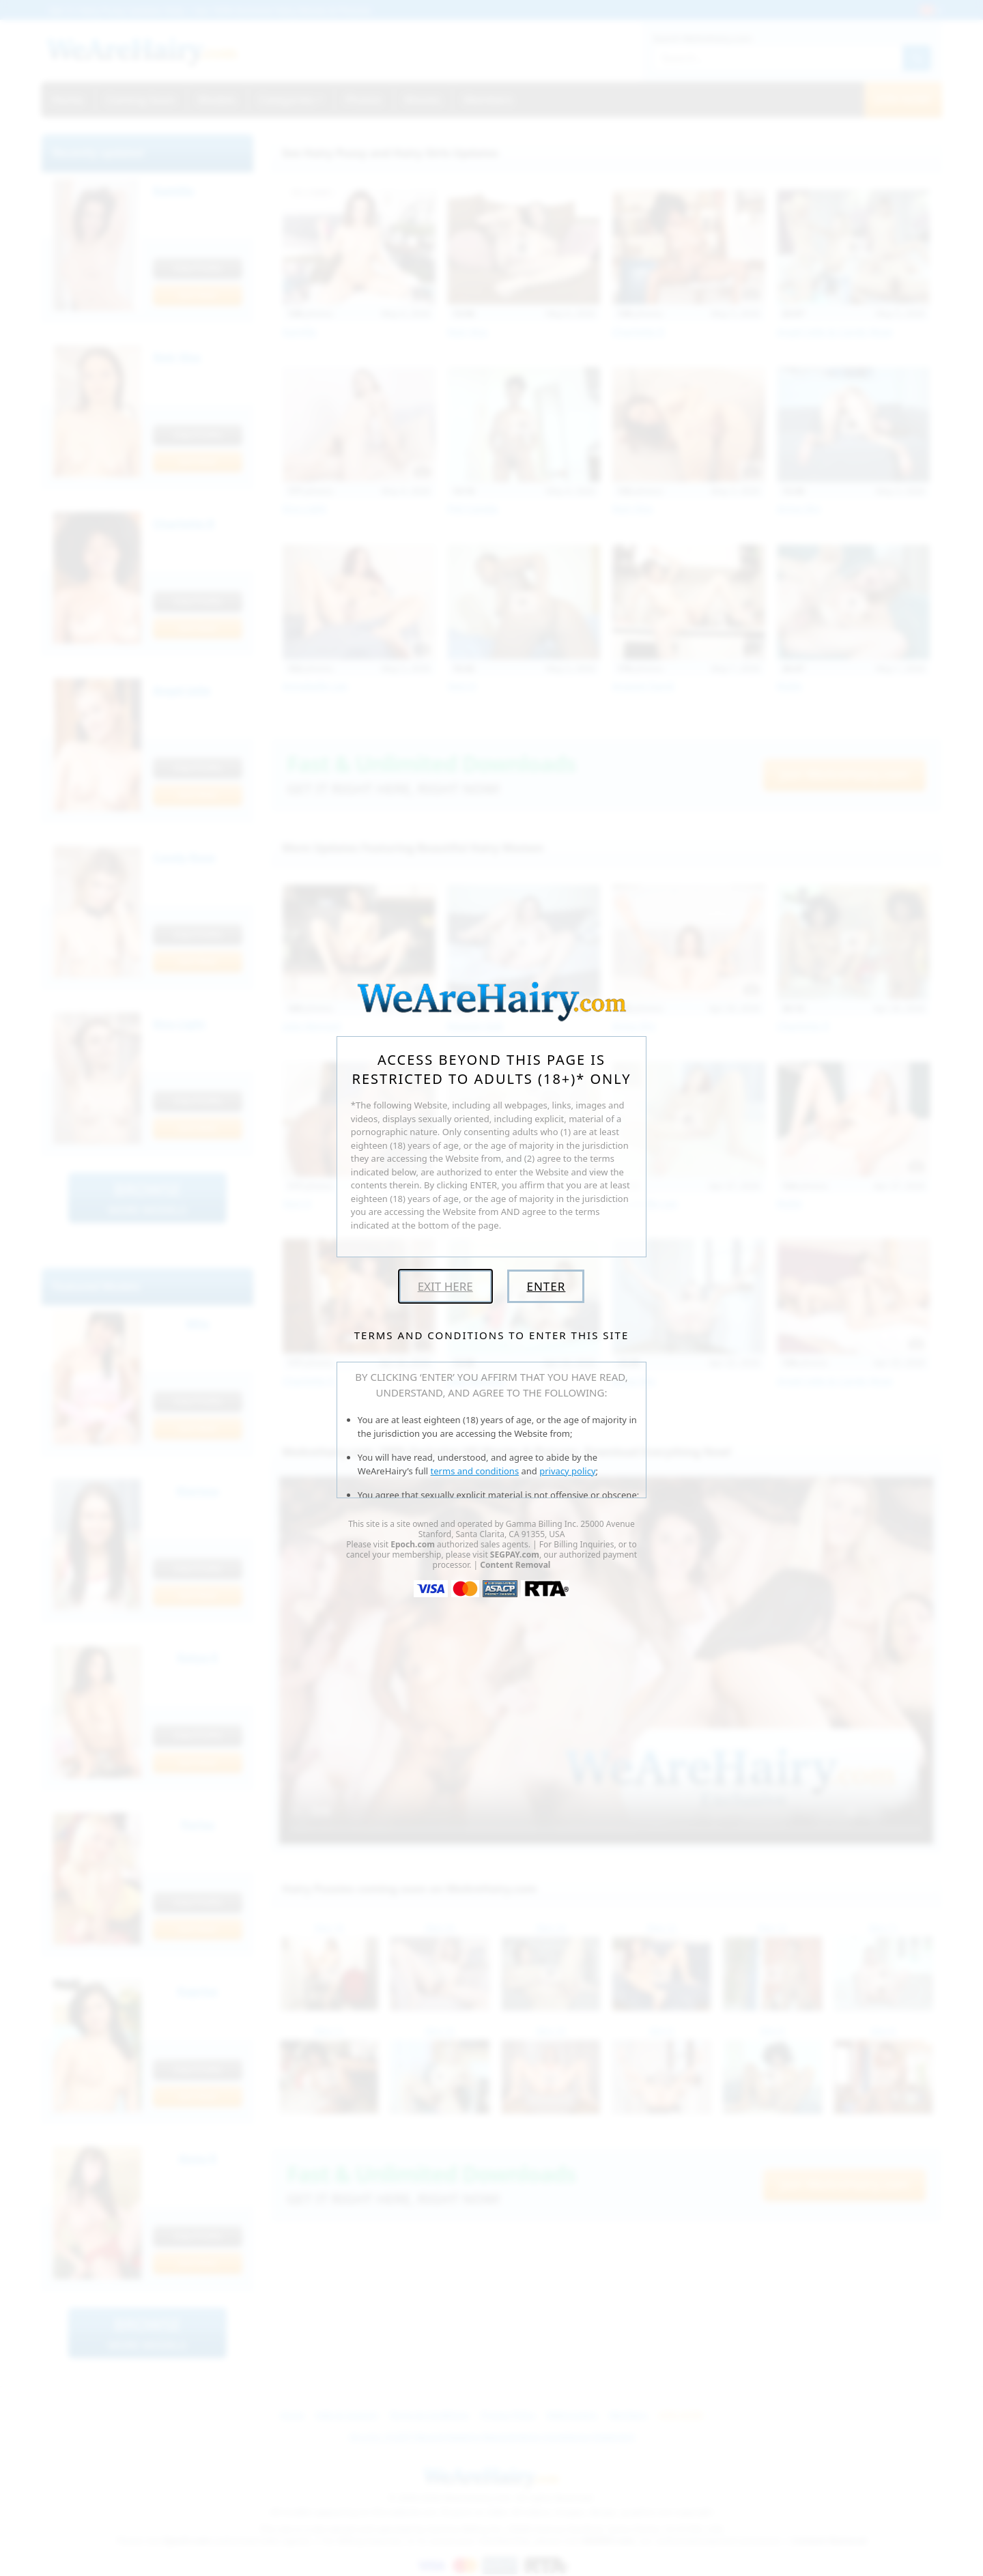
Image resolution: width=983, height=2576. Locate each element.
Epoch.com (412, 1544)
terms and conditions (475, 1471)
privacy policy (567, 1471)
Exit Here (445, 1286)
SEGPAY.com (514, 1554)
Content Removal (515, 1565)
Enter (545, 1286)
